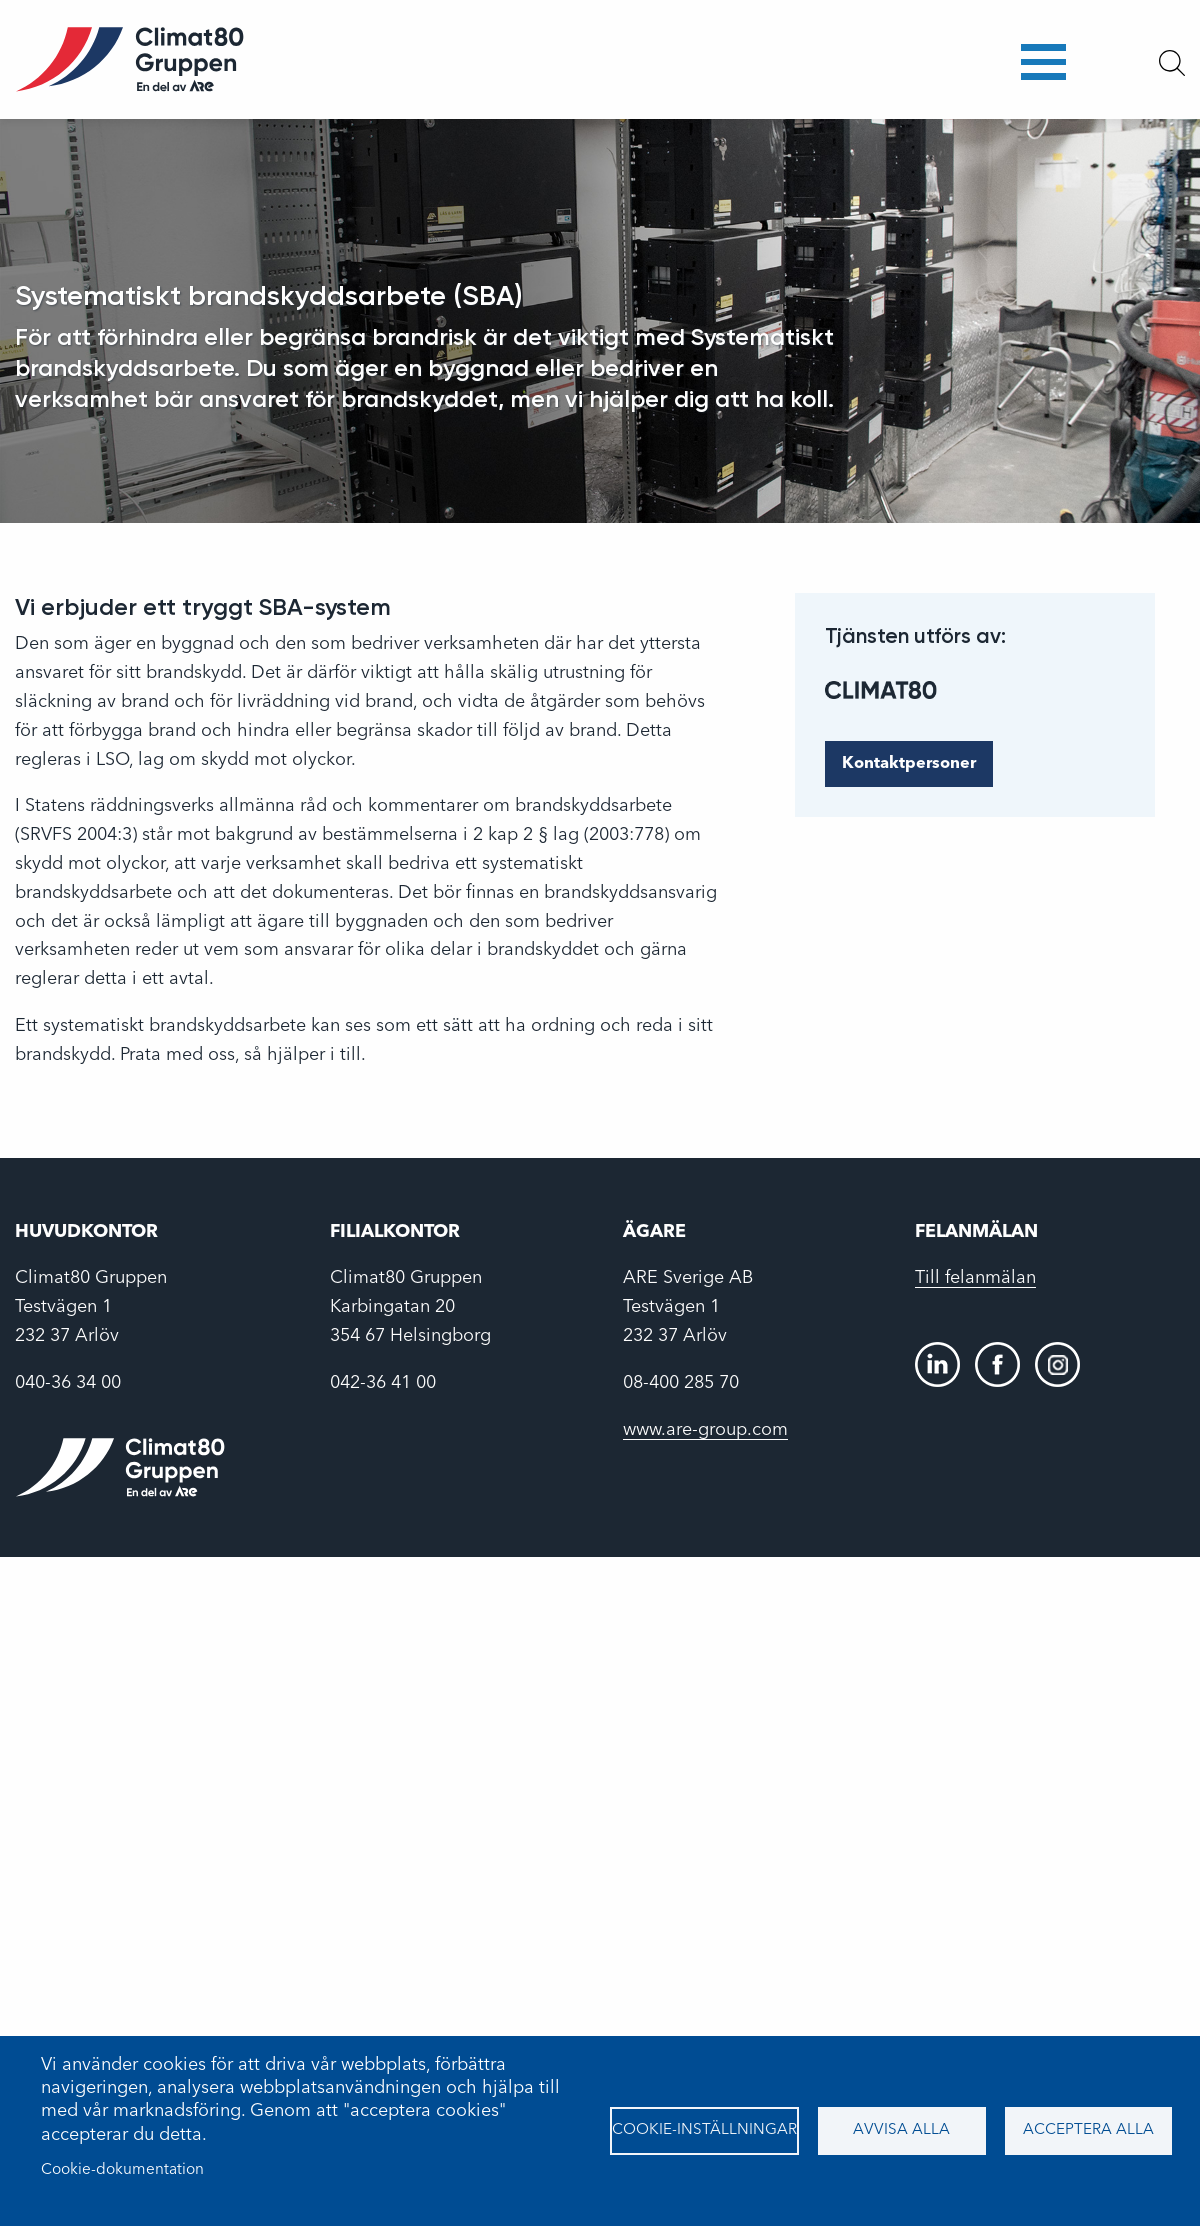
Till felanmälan (975, 1278)
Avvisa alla (901, 2130)
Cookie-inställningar (704, 2130)
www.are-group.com (705, 1430)
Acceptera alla (1088, 2130)
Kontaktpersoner (909, 764)
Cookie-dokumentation (122, 2170)
